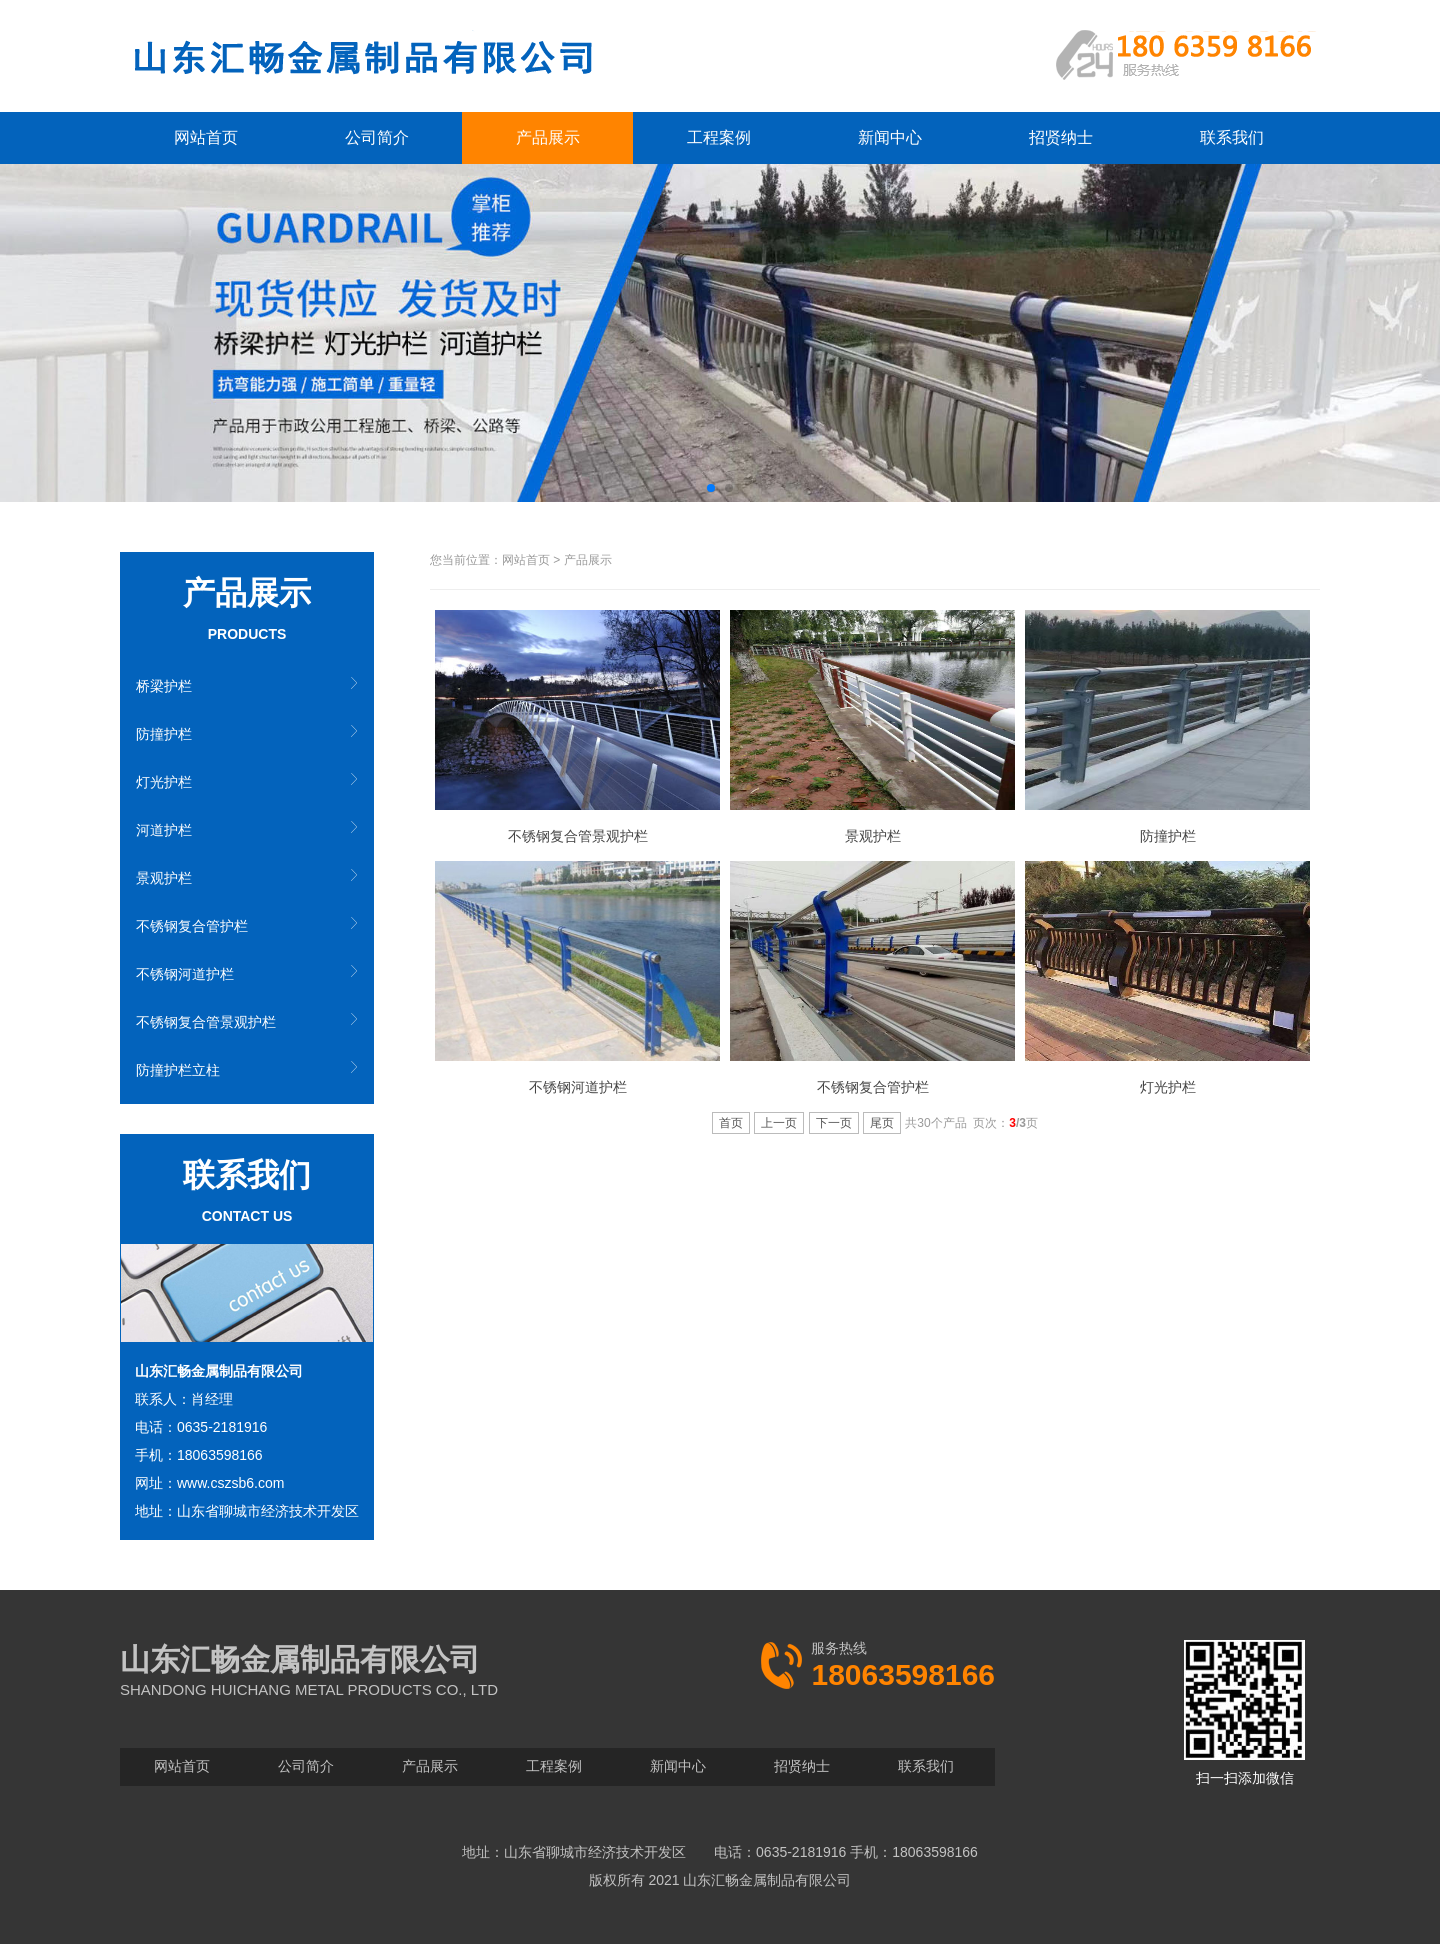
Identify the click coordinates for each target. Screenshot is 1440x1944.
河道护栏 (164, 830)
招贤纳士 (1061, 137)
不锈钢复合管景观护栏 (206, 1022)
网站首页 (206, 137)
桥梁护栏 (164, 686)
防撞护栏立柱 (178, 1070)
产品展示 (548, 137)
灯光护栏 (164, 782)
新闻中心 (890, 137)
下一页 (834, 1123)
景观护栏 (164, 878)
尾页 (882, 1123)
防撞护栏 (164, 734)
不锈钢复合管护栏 (192, 926)
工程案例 (719, 137)
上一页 (779, 1123)
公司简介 (377, 137)
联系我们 (1232, 137)
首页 (731, 1123)
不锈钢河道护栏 (185, 974)
